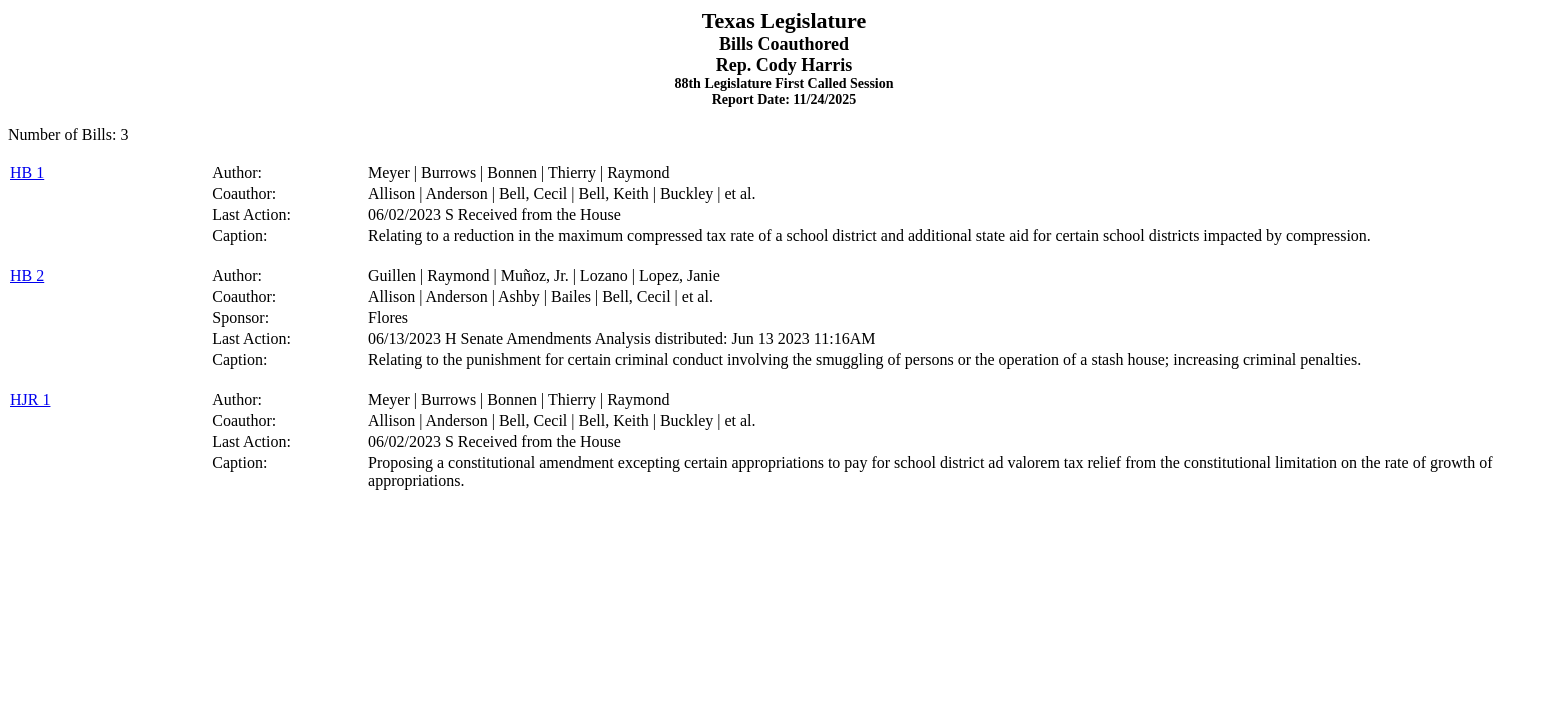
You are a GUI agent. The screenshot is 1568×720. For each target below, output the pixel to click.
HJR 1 (30, 399)
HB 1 (27, 172)
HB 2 (27, 275)
